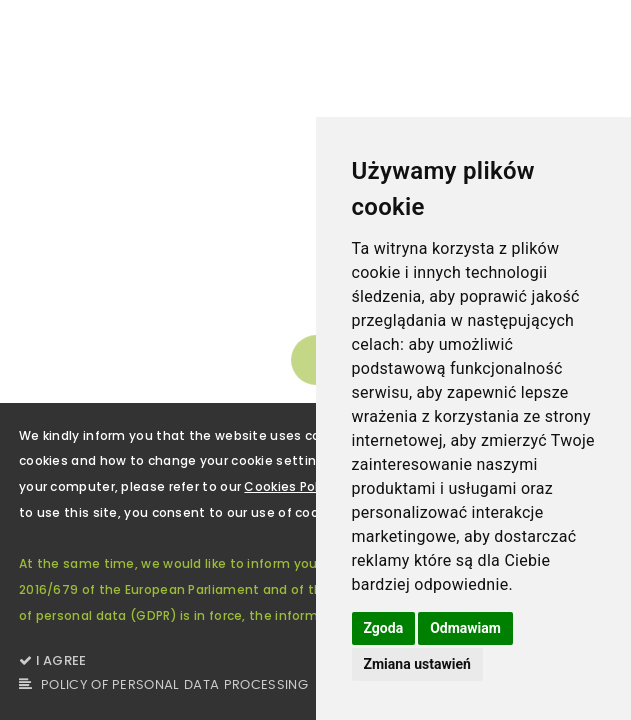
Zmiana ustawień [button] (417, 664)
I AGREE (53, 660)
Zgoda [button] (384, 628)
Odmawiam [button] (465, 628)
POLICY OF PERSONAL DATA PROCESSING (163, 685)
